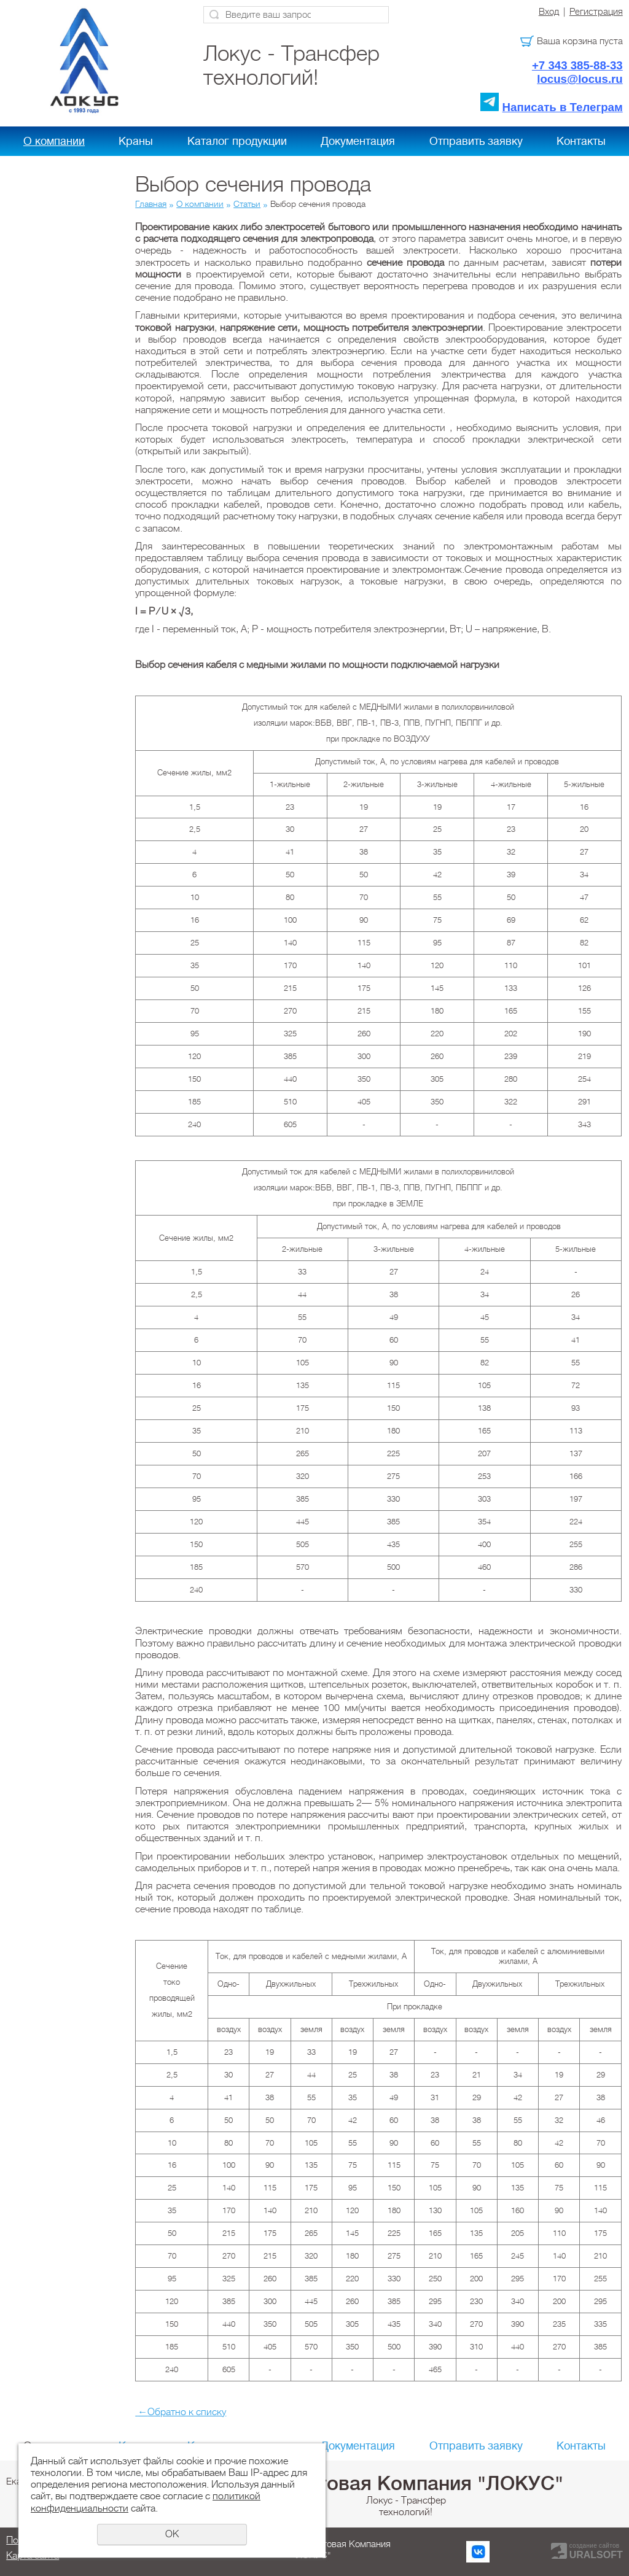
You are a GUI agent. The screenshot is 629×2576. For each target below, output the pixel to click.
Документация (358, 141)
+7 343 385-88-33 (577, 65)
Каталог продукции (237, 141)
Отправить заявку (476, 141)
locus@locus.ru (580, 78)
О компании (54, 141)
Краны (136, 141)
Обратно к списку (180, 2412)
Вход (549, 11)
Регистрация (596, 11)
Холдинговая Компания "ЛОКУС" (406, 2483)
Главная (150, 204)
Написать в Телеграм (562, 107)
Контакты (581, 141)
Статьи (246, 204)
